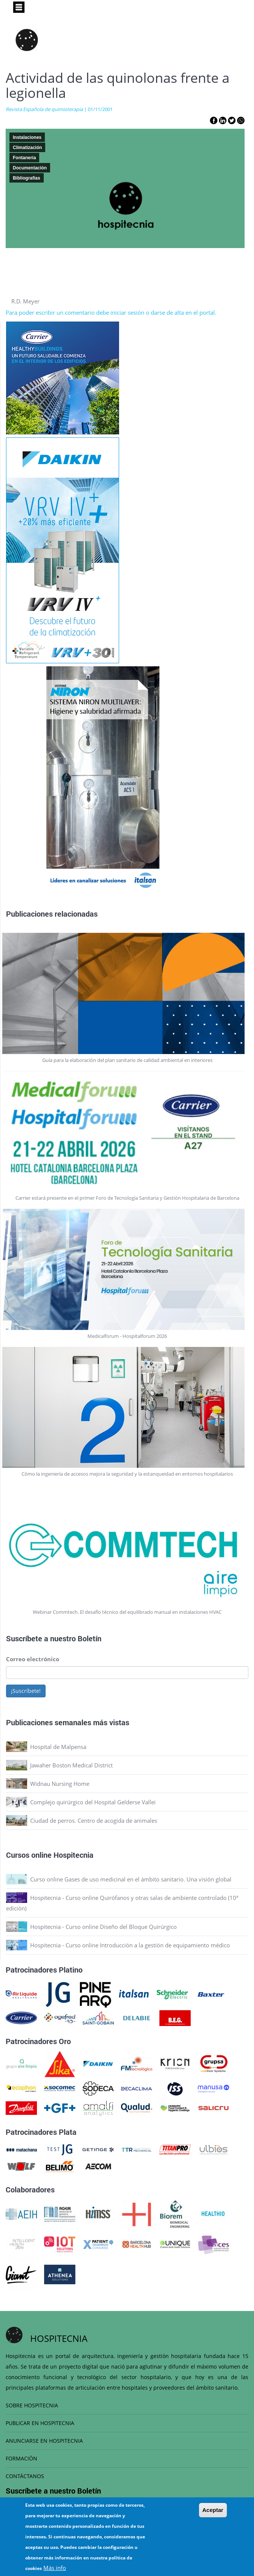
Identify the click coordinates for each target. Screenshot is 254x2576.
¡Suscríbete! (26, 1690)
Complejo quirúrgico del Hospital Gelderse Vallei (93, 1802)
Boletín (89, 1638)
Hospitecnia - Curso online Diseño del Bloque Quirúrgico (103, 1926)
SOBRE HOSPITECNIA (32, 2405)
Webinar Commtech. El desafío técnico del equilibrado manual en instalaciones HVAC (127, 1612)
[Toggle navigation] (18, 7)
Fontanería (24, 157)
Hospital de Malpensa (58, 1746)
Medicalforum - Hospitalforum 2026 (127, 1336)
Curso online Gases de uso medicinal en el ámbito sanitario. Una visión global (130, 1879)
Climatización (27, 147)
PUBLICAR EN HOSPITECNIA (40, 2423)
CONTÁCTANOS (25, 2476)
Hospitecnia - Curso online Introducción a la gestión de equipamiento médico (130, 1945)
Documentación (30, 168)
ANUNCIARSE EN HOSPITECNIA (44, 2440)
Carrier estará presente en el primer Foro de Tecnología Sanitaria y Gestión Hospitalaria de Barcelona (127, 1197)
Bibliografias (26, 178)
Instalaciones (27, 137)
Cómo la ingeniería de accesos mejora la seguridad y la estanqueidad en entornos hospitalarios (127, 1473)
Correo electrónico (32, 1659)
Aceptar (212, 2510)
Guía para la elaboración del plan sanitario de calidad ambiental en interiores (127, 1060)
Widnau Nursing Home (59, 1783)
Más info (54, 2567)
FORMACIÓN (21, 2458)
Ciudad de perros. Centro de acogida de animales (93, 1820)
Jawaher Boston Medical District (71, 1765)
